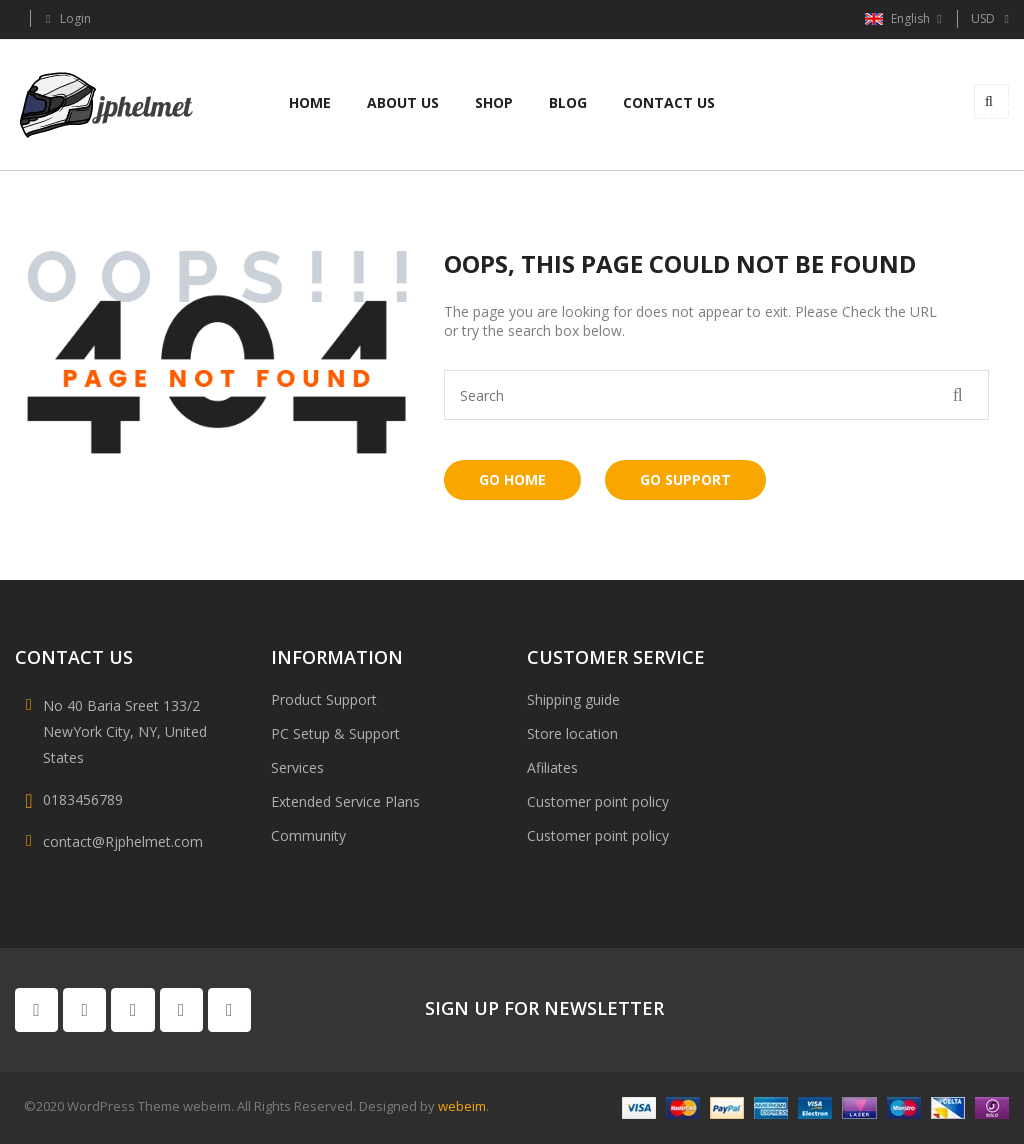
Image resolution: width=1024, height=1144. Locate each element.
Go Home (512, 479)
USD (983, 18)
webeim (462, 1106)
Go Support (685, 479)
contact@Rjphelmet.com (123, 841)
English (899, 18)
